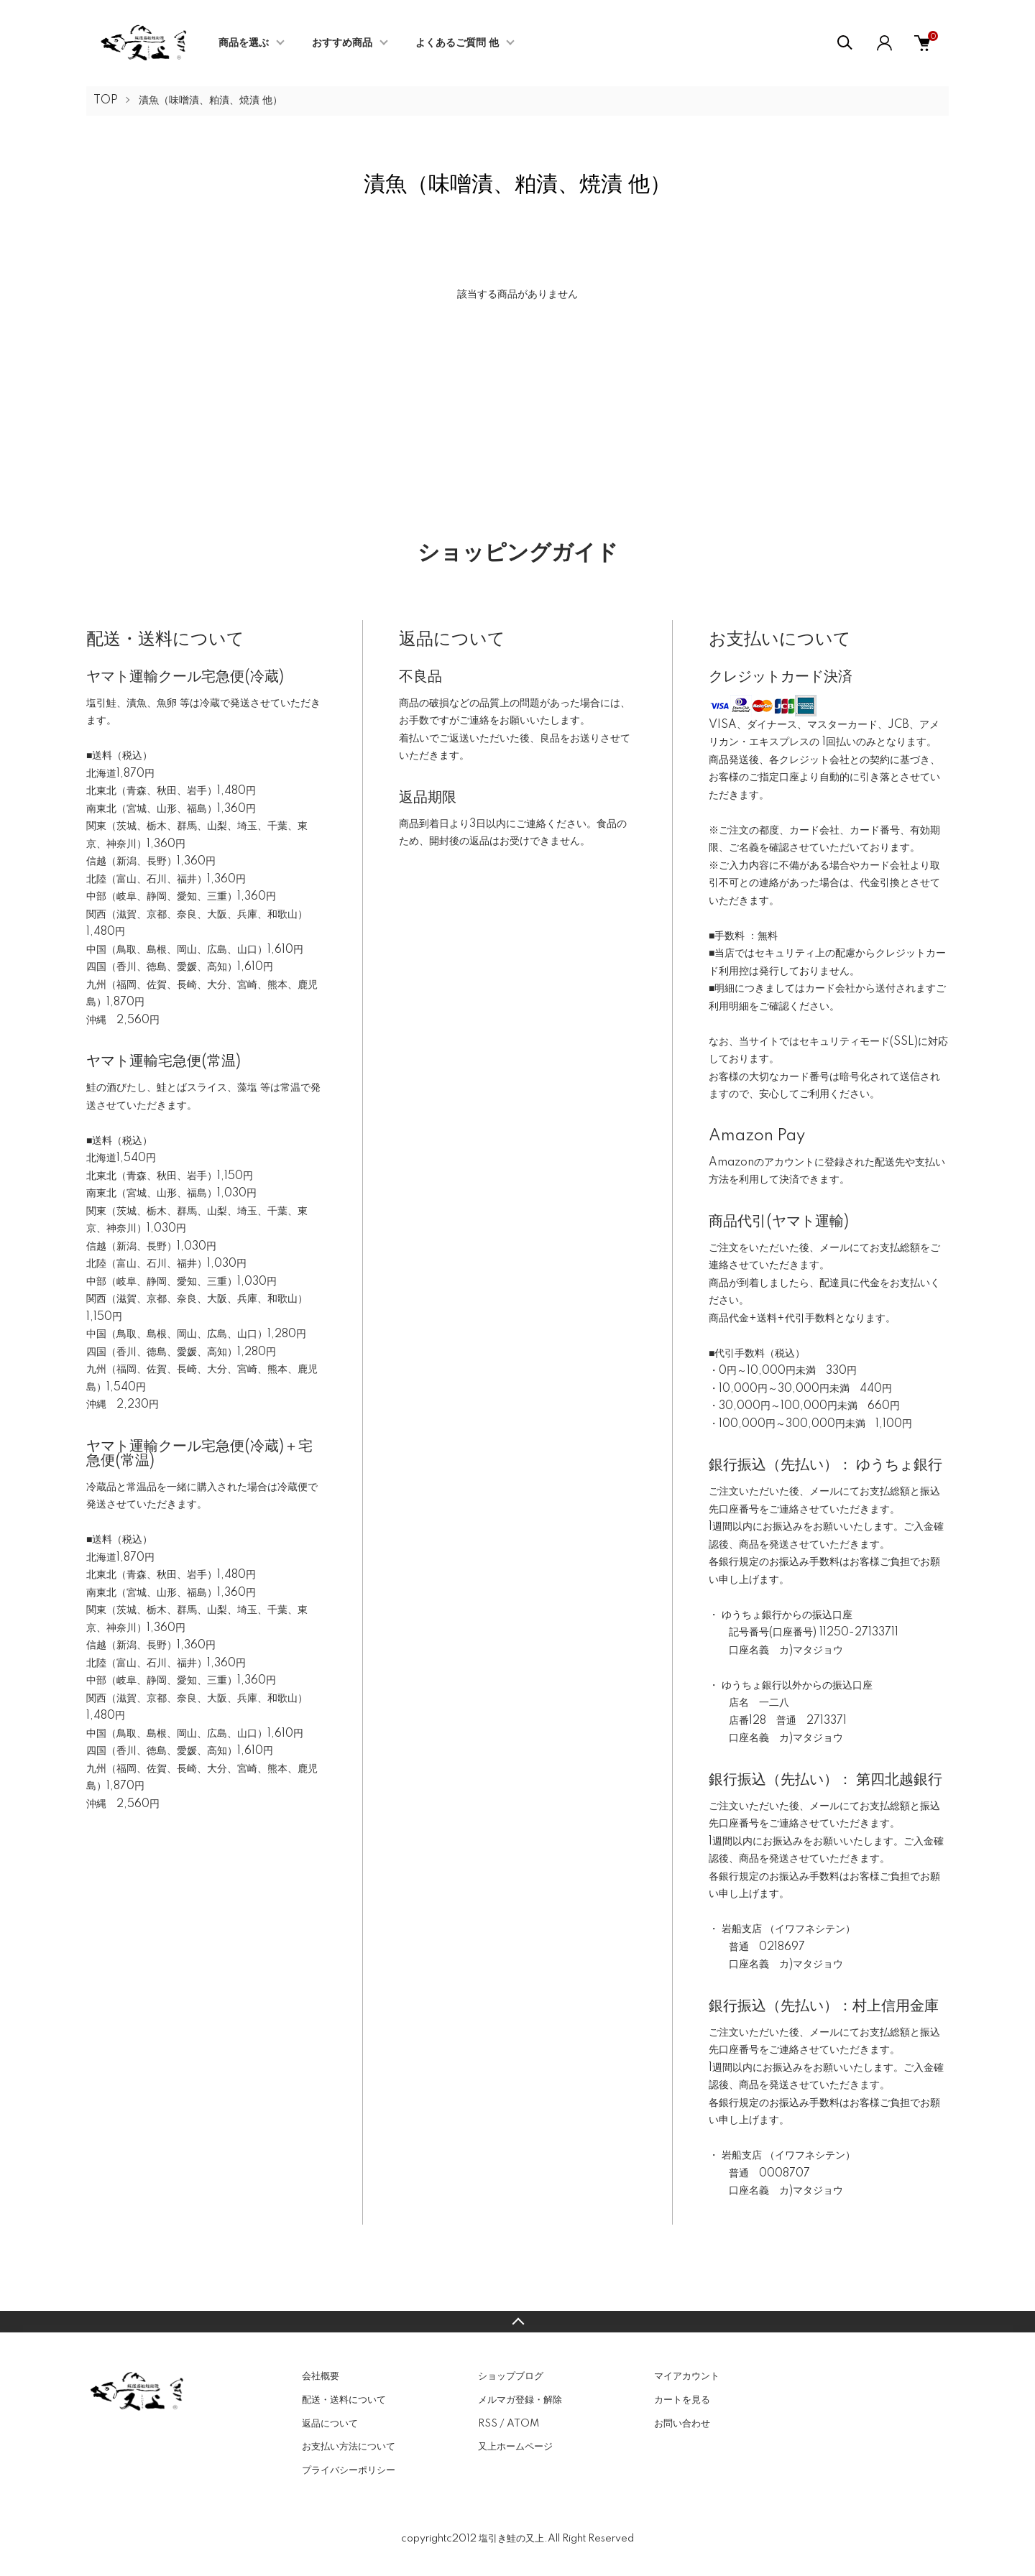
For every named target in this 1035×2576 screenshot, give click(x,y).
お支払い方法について (348, 2447)
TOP (105, 100)
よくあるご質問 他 (457, 43)
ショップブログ (510, 2376)
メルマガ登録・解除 (520, 2400)
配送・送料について (344, 2400)
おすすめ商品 (342, 43)
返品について (330, 2424)
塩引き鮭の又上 (511, 2539)
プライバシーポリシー (348, 2470)
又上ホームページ (515, 2447)
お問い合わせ (682, 2424)
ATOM (523, 2424)
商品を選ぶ (243, 43)
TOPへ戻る (517, 2321)
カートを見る (682, 2400)
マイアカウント (686, 2376)
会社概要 (320, 2376)
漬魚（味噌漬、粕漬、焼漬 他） (210, 100)
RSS (487, 2424)
